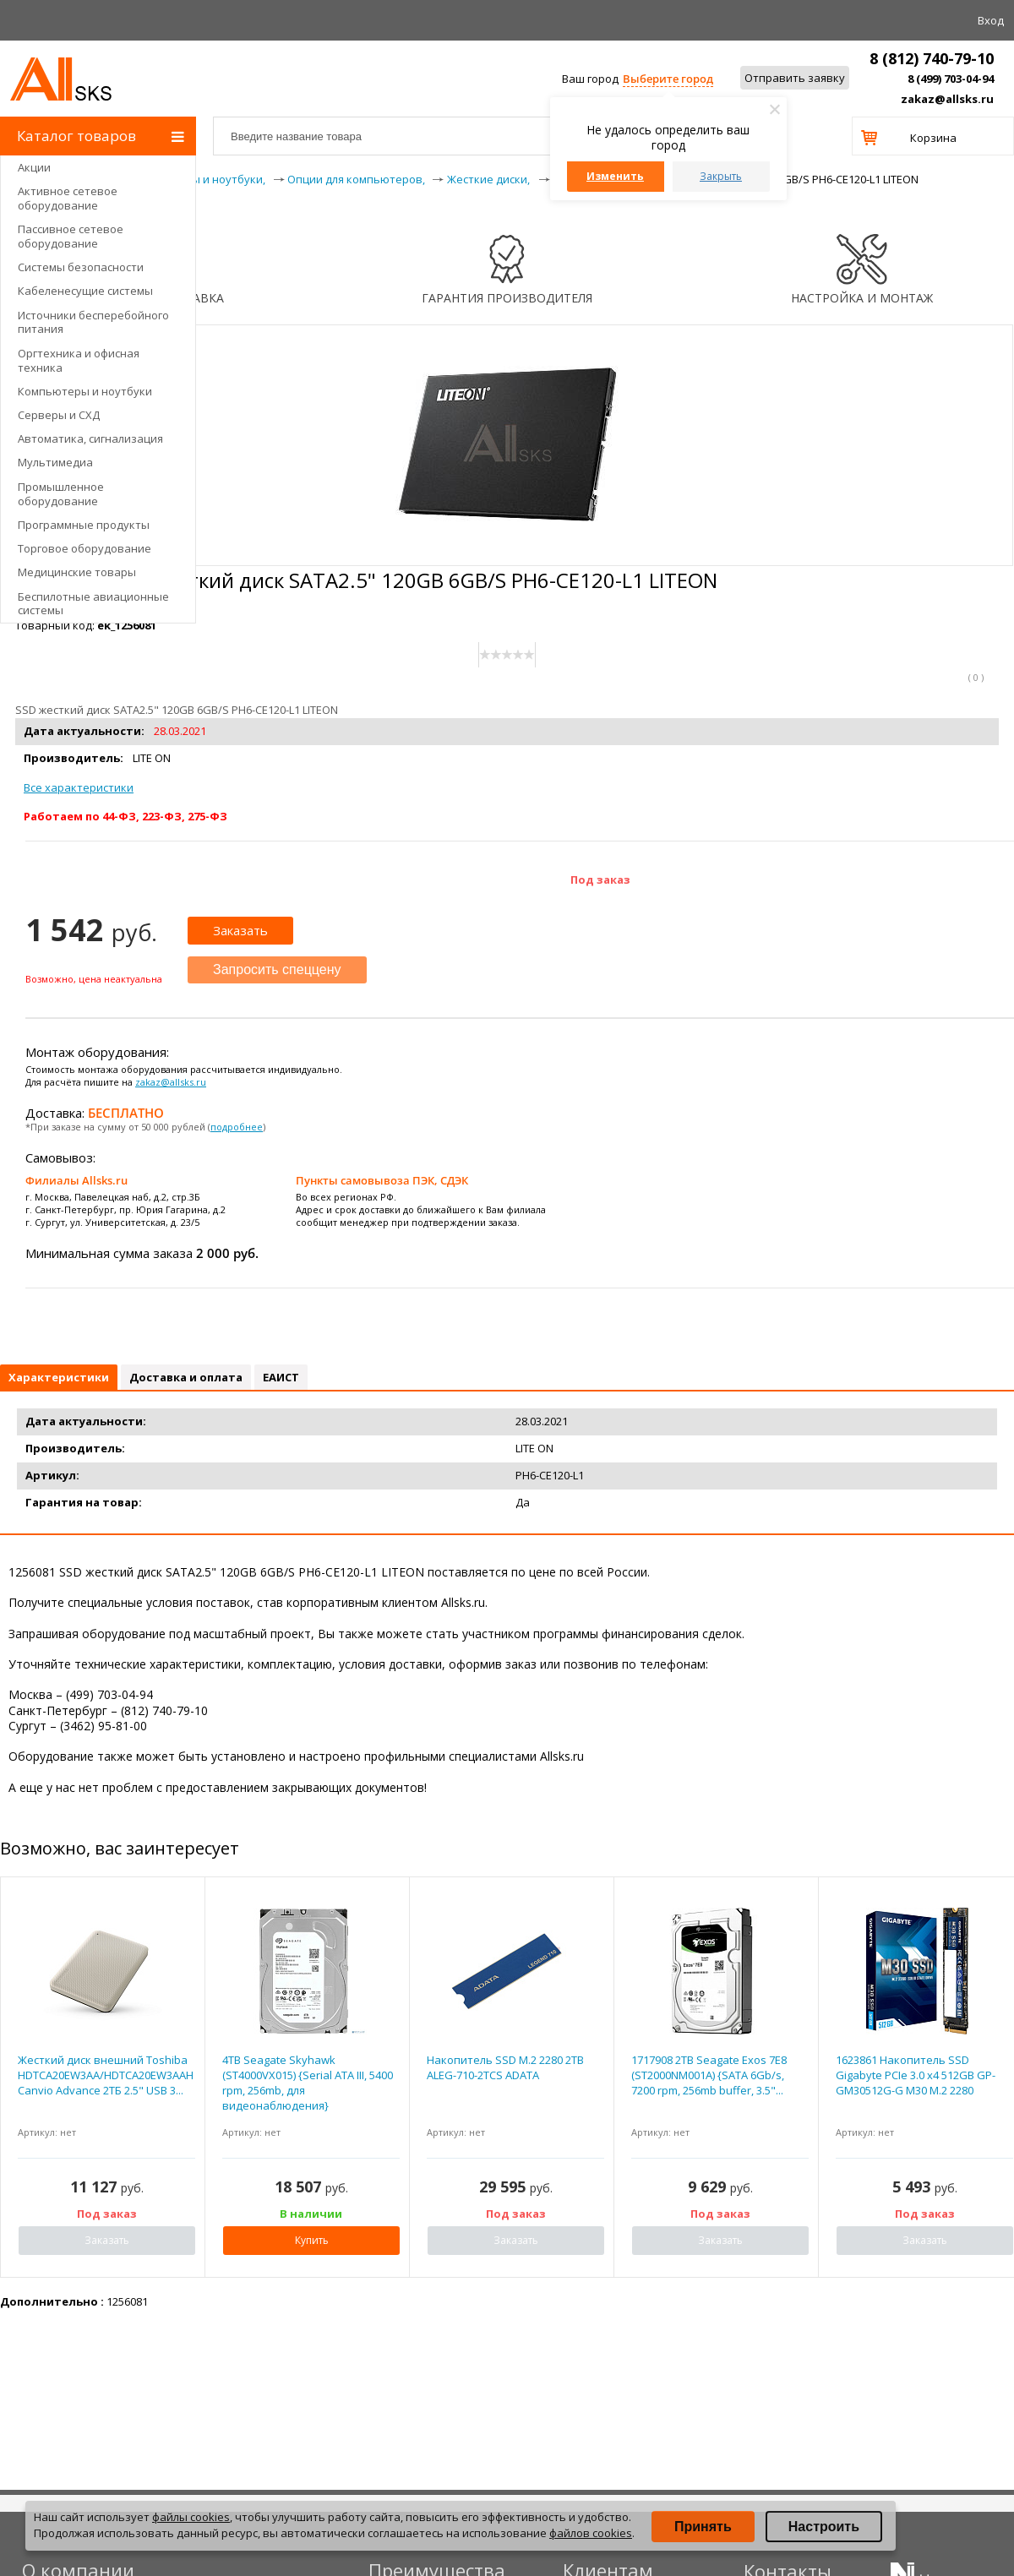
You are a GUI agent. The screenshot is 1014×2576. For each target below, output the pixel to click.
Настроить (823, 2526)
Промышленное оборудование (61, 494)
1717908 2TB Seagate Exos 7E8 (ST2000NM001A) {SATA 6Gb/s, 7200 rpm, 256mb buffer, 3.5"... (709, 2075)
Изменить (615, 176)
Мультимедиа (55, 462)
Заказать (240, 930)
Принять (703, 2526)
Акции (34, 167)
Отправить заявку (794, 77)
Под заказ (600, 879)
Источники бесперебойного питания (93, 322)
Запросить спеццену (277, 969)
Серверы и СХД (59, 414)
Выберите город (668, 78)
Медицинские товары (77, 572)
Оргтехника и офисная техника (78, 360)
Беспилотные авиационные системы (93, 603)
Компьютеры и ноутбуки (85, 391)
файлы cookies (191, 2516)
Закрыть (721, 176)
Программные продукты (84, 524)
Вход (991, 20)
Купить (312, 2240)
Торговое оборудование (84, 548)
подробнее (236, 1126)
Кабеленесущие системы (85, 290)
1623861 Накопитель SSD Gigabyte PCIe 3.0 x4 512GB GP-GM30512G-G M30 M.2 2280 (915, 2075)
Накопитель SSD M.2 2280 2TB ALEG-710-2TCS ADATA (505, 2067)
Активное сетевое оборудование (67, 198)
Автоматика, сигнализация (90, 438)
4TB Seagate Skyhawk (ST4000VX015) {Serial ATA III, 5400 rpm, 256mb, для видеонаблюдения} (307, 2083)
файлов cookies (590, 2533)
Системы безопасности (81, 267)
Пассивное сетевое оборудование (70, 236)
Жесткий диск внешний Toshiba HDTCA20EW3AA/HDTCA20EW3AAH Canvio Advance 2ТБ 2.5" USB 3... (106, 2075)
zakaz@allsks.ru (947, 98)
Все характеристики (79, 787)
